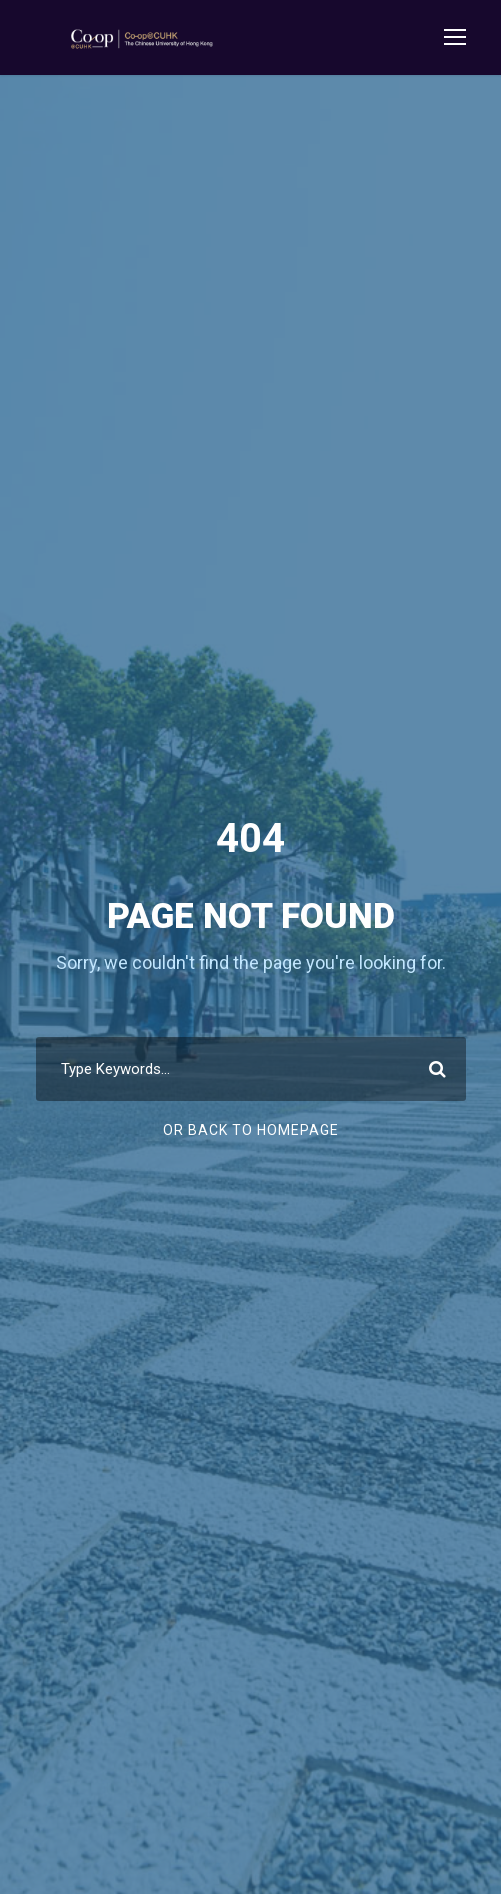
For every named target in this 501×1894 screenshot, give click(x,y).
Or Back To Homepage (251, 1130)
